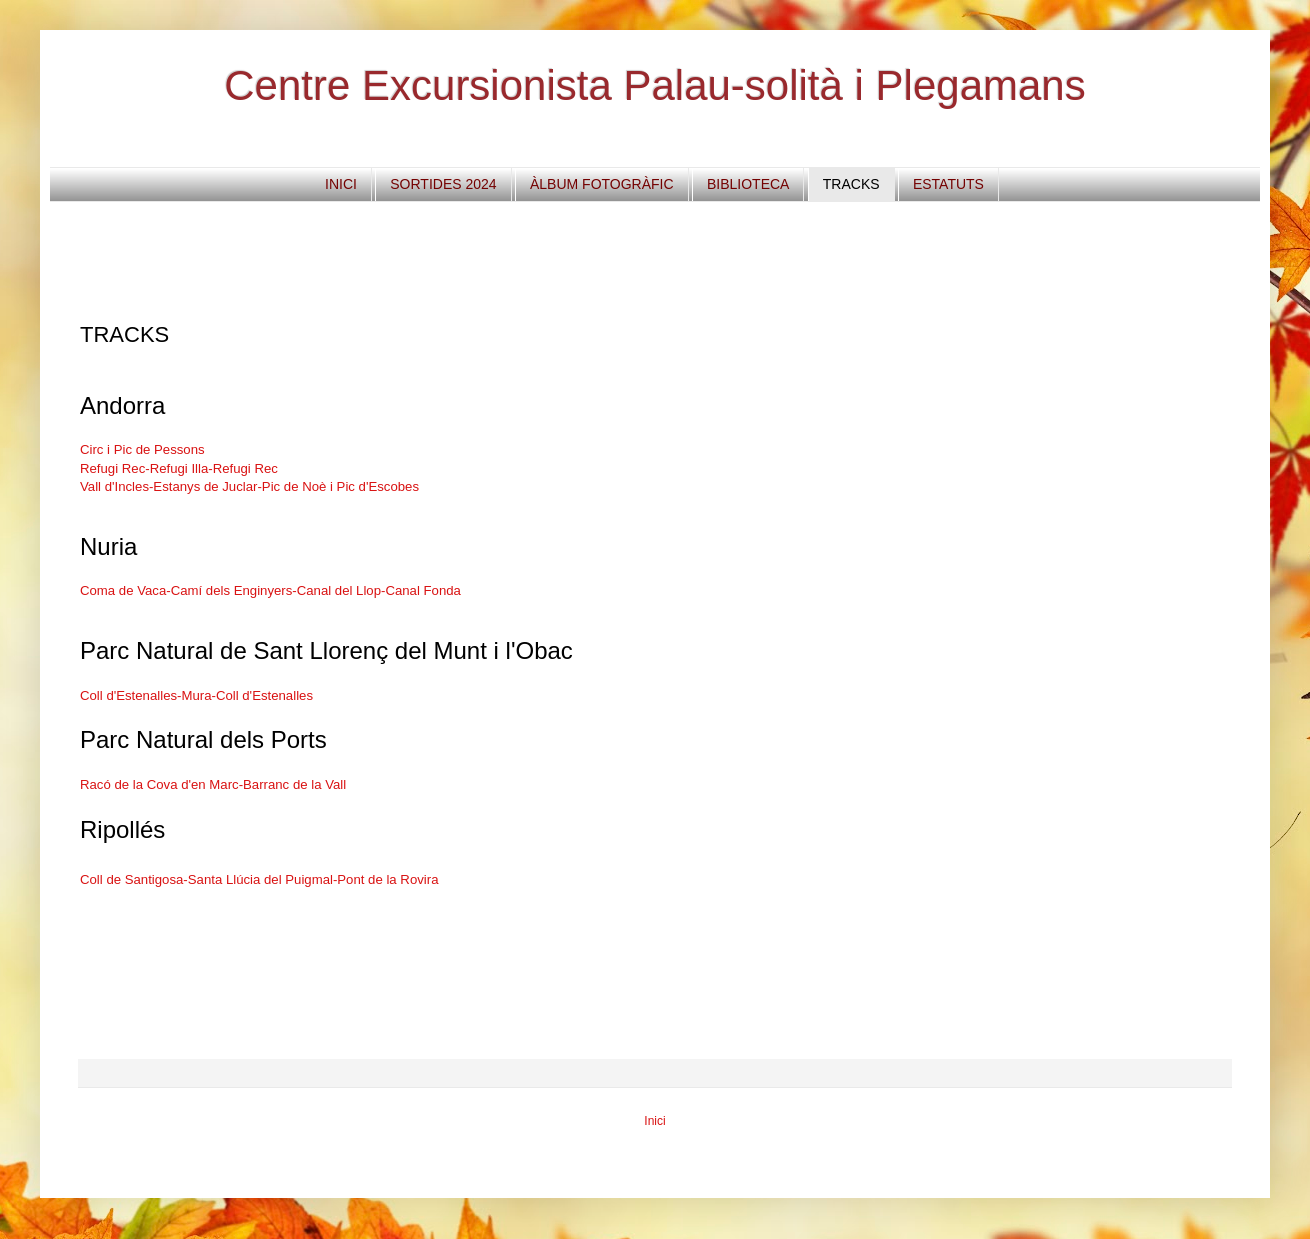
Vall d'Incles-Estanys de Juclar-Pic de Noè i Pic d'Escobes (249, 486)
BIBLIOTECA (748, 184)
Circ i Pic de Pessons (142, 449)
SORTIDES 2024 (443, 184)
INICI (341, 184)
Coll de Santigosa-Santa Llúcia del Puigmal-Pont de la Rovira (259, 879)
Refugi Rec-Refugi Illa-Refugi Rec (179, 468)
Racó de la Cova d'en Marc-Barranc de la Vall (213, 784)
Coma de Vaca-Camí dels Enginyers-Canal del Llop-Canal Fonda (270, 590)
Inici (654, 1121)
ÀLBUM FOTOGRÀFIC (602, 184)
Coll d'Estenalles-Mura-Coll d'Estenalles (196, 695)
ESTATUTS (948, 184)
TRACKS (851, 184)
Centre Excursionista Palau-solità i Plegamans (654, 85)
